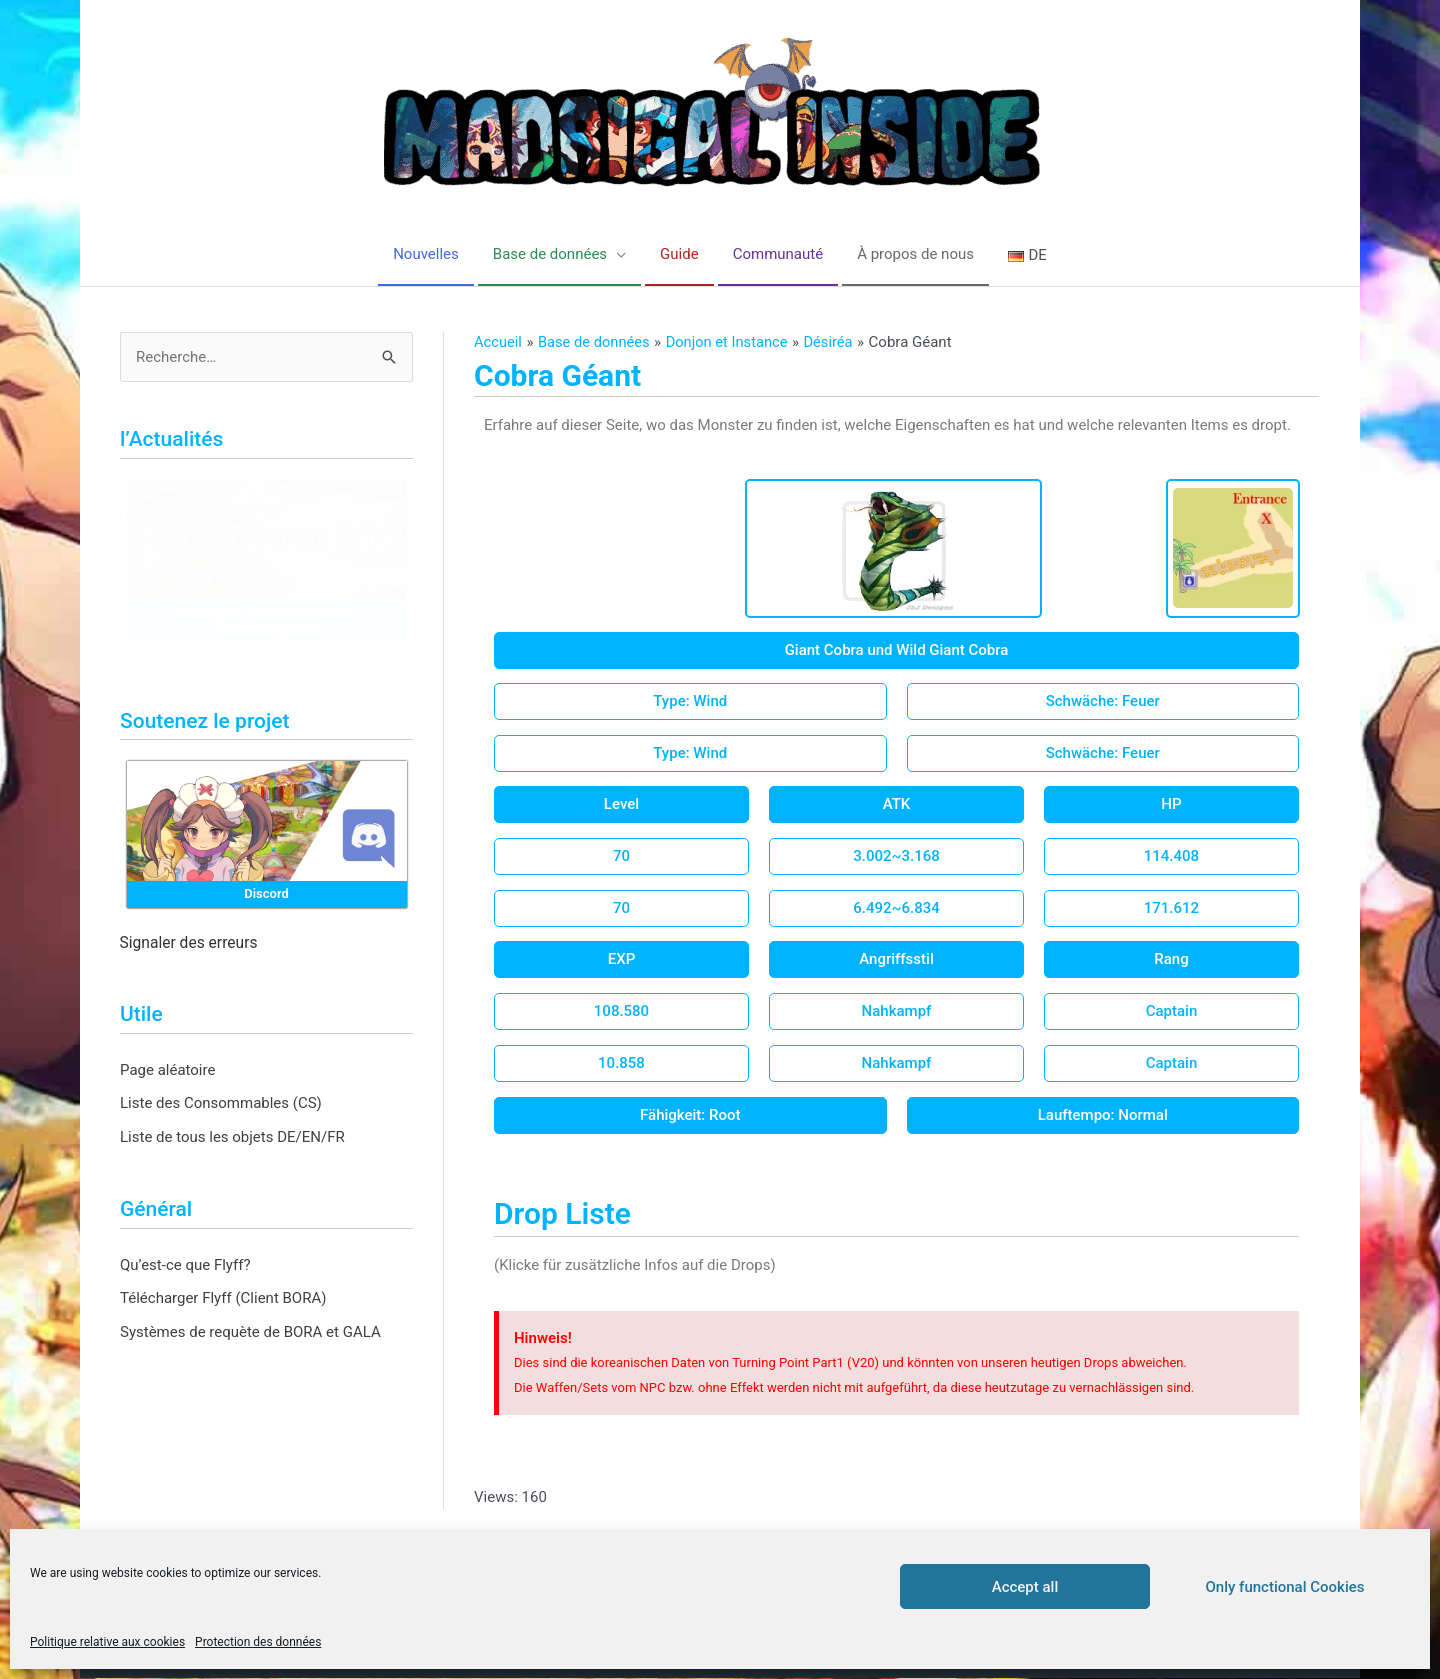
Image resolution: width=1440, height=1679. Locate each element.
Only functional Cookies (1285, 1587)
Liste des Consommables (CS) (221, 1104)
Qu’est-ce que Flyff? (185, 1265)
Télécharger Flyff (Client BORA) (223, 1299)
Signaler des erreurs (189, 944)
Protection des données (258, 1642)
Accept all (1025, 1587)
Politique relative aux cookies (107, 1642)
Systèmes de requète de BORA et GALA (250, 1333)
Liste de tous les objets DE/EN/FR (232, 1138)
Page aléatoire (167, 1070)
